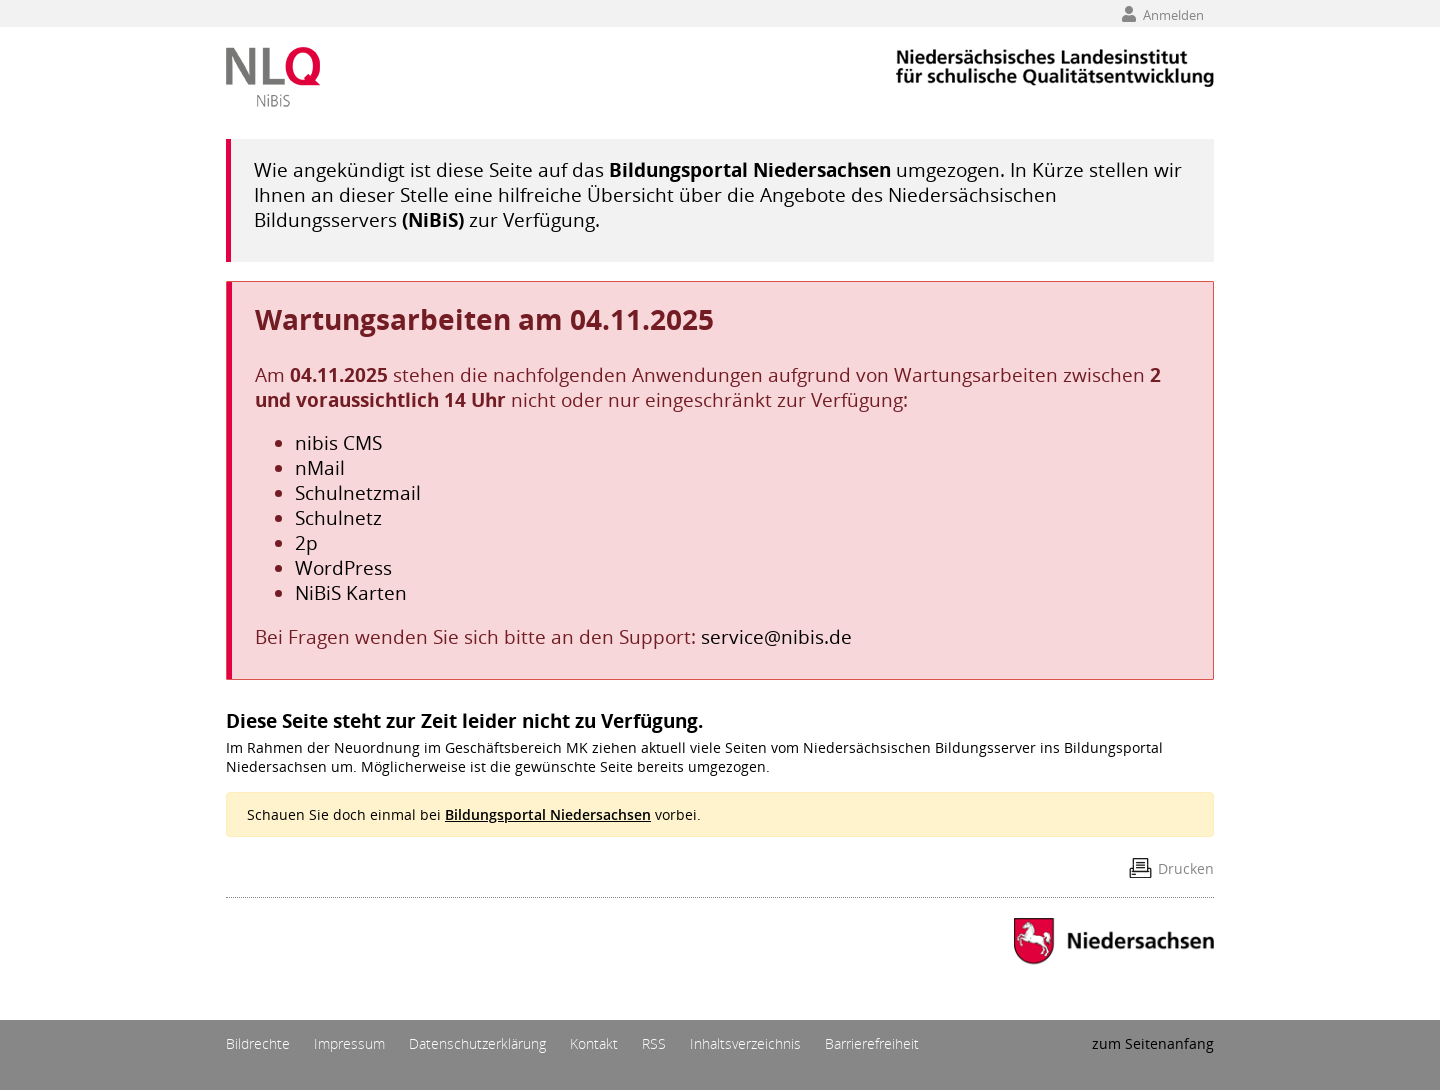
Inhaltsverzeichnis (745, 1043)
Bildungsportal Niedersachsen (750, 169)
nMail (320, 467)
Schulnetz (338, 517)
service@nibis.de (776, 636)
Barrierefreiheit (872, 1043)
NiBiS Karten (351, 592)
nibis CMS (338, 442)
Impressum (349, 1043)
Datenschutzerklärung (477, 1043)
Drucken (1186, 868)
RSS (654, 1043)
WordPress (343, 567)
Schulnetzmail (358, 492)
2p (306, 542)
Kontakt (594, 1043)
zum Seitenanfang (1153, 1043)
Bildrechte (258, 1043)
